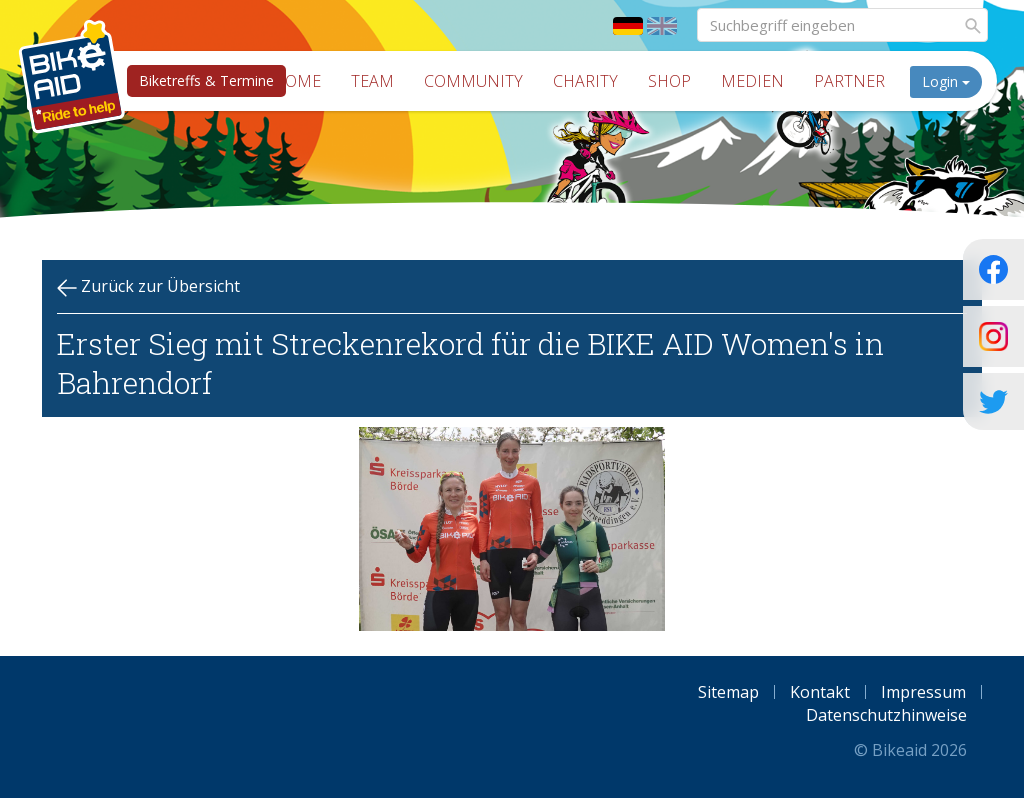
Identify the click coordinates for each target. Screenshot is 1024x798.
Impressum (923, 692)
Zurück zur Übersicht (148, 286)
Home (297, 81)
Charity (585, 81)
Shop (669, 81)
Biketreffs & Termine (206, 80)
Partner (849, 81)
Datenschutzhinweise (886, 715)
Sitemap (728, 692)
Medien (752, 81)
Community (473, 81)
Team (372, 81)
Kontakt (820, 692)
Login (946, 81)
